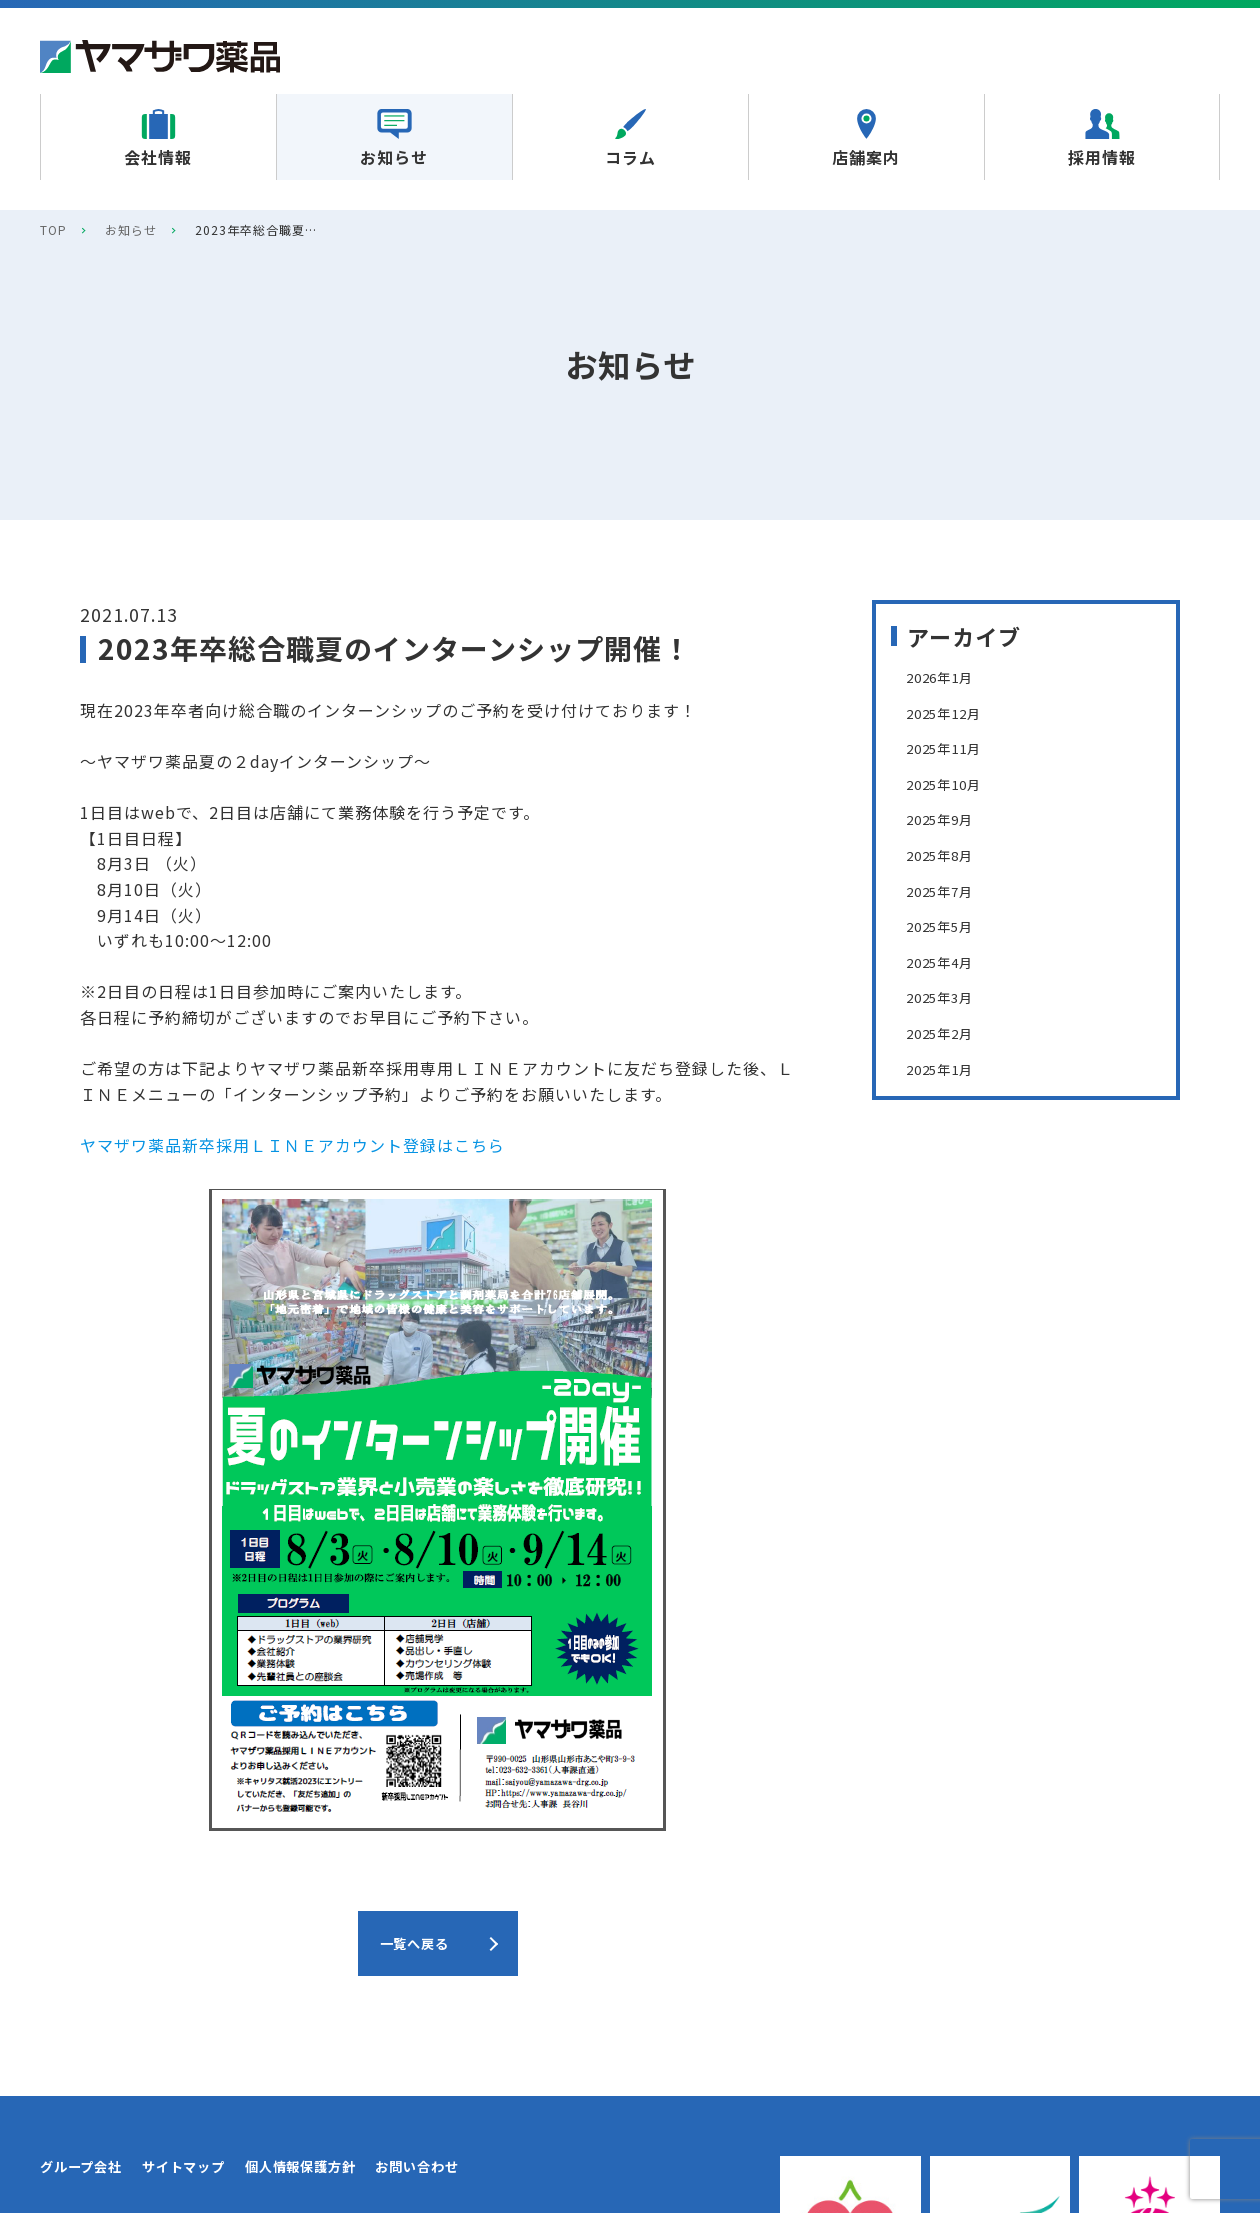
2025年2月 (948, 1032)
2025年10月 (953, 783)
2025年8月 (948, 854)
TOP (53, 229)
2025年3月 (948, 996)
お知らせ (131, 229)
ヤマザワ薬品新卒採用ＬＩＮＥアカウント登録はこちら (292, 1145)
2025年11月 (953, 747)
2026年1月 (948, 676)
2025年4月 (948, 961)
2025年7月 (948, 890)
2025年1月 (948, 1068)
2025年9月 (948, 818)
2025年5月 (948, 925)
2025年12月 (953, 712)
